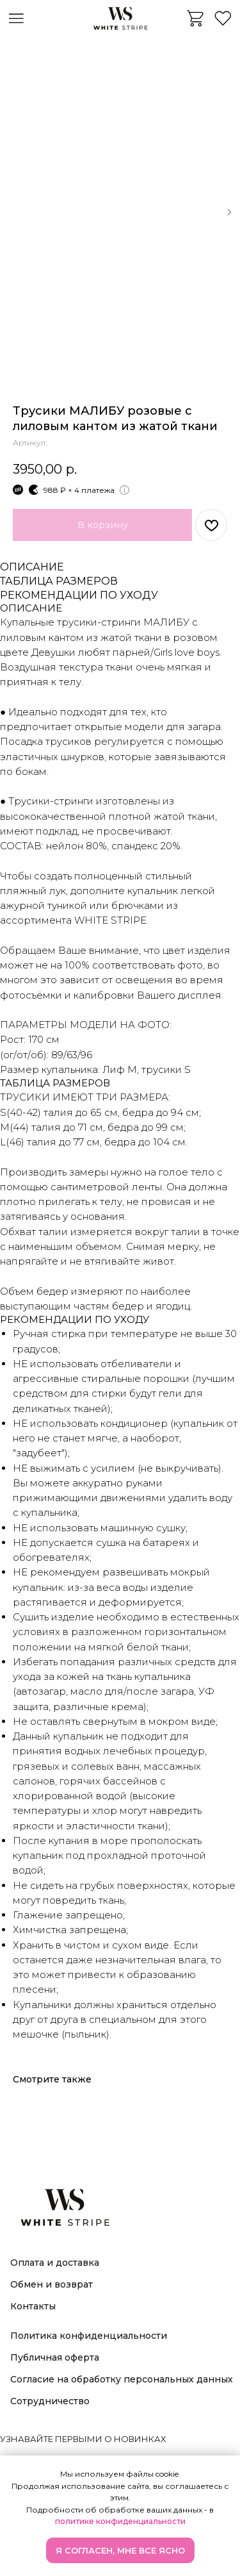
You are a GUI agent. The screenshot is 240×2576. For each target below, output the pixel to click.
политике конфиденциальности (120, 2521)
